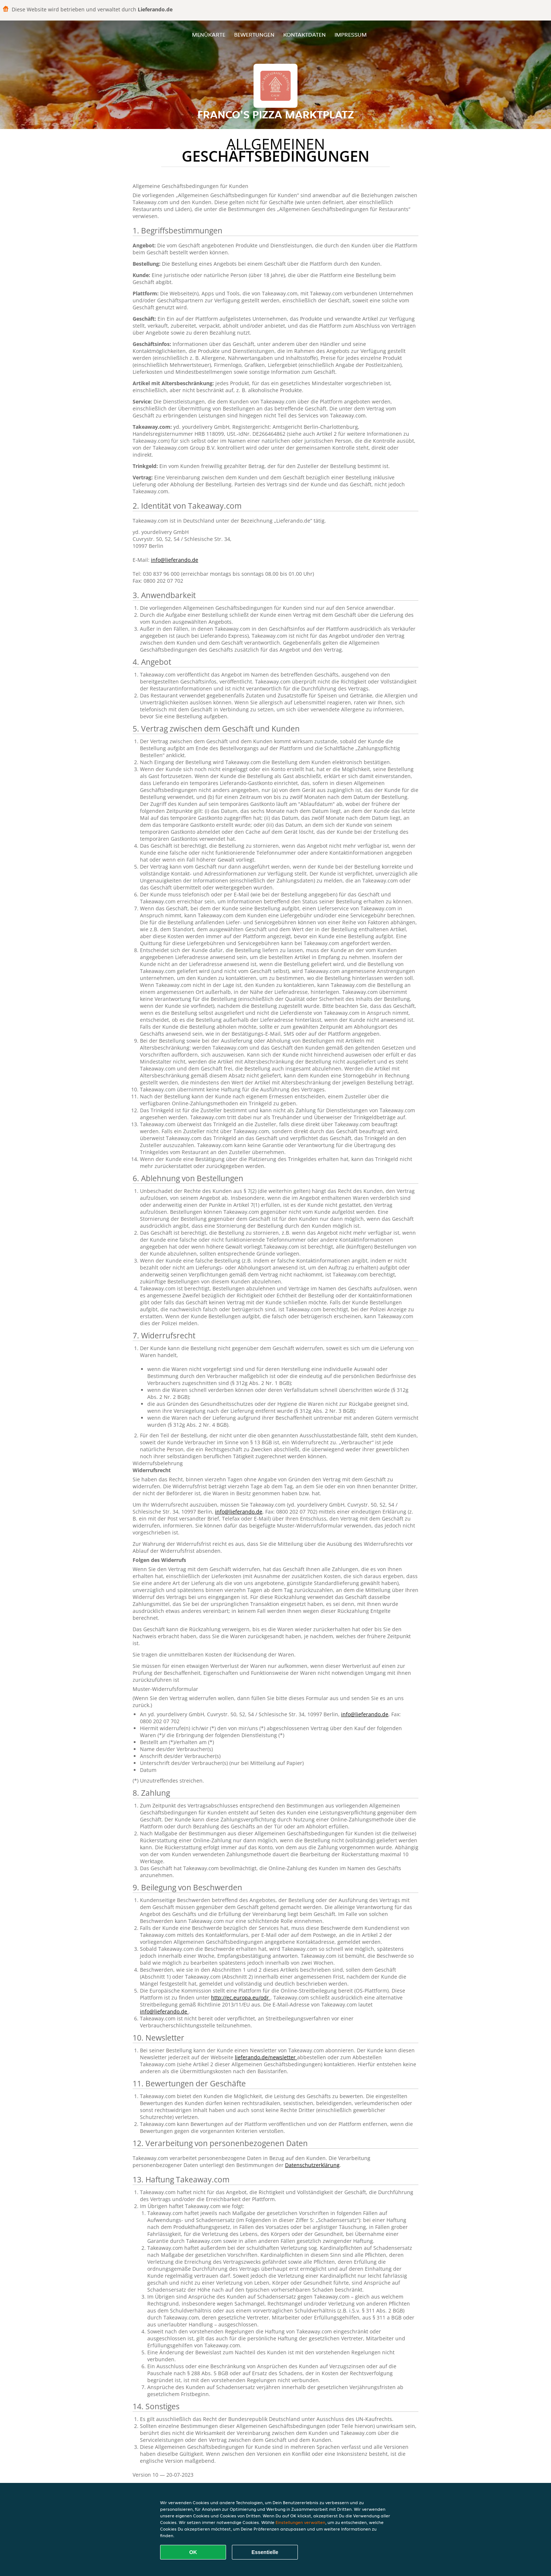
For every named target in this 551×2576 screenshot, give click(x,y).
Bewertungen (254, 34)
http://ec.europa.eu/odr (240, 1997)
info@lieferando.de (174, 559)
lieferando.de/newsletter (266, 2057)
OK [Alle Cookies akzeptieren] (193, 2552)
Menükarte (208, 34)
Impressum (350, 34)
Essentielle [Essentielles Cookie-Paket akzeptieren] (264, 2552)
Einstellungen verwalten (300, 2522)
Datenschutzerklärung (312, 2165)
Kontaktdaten (304, 34)
